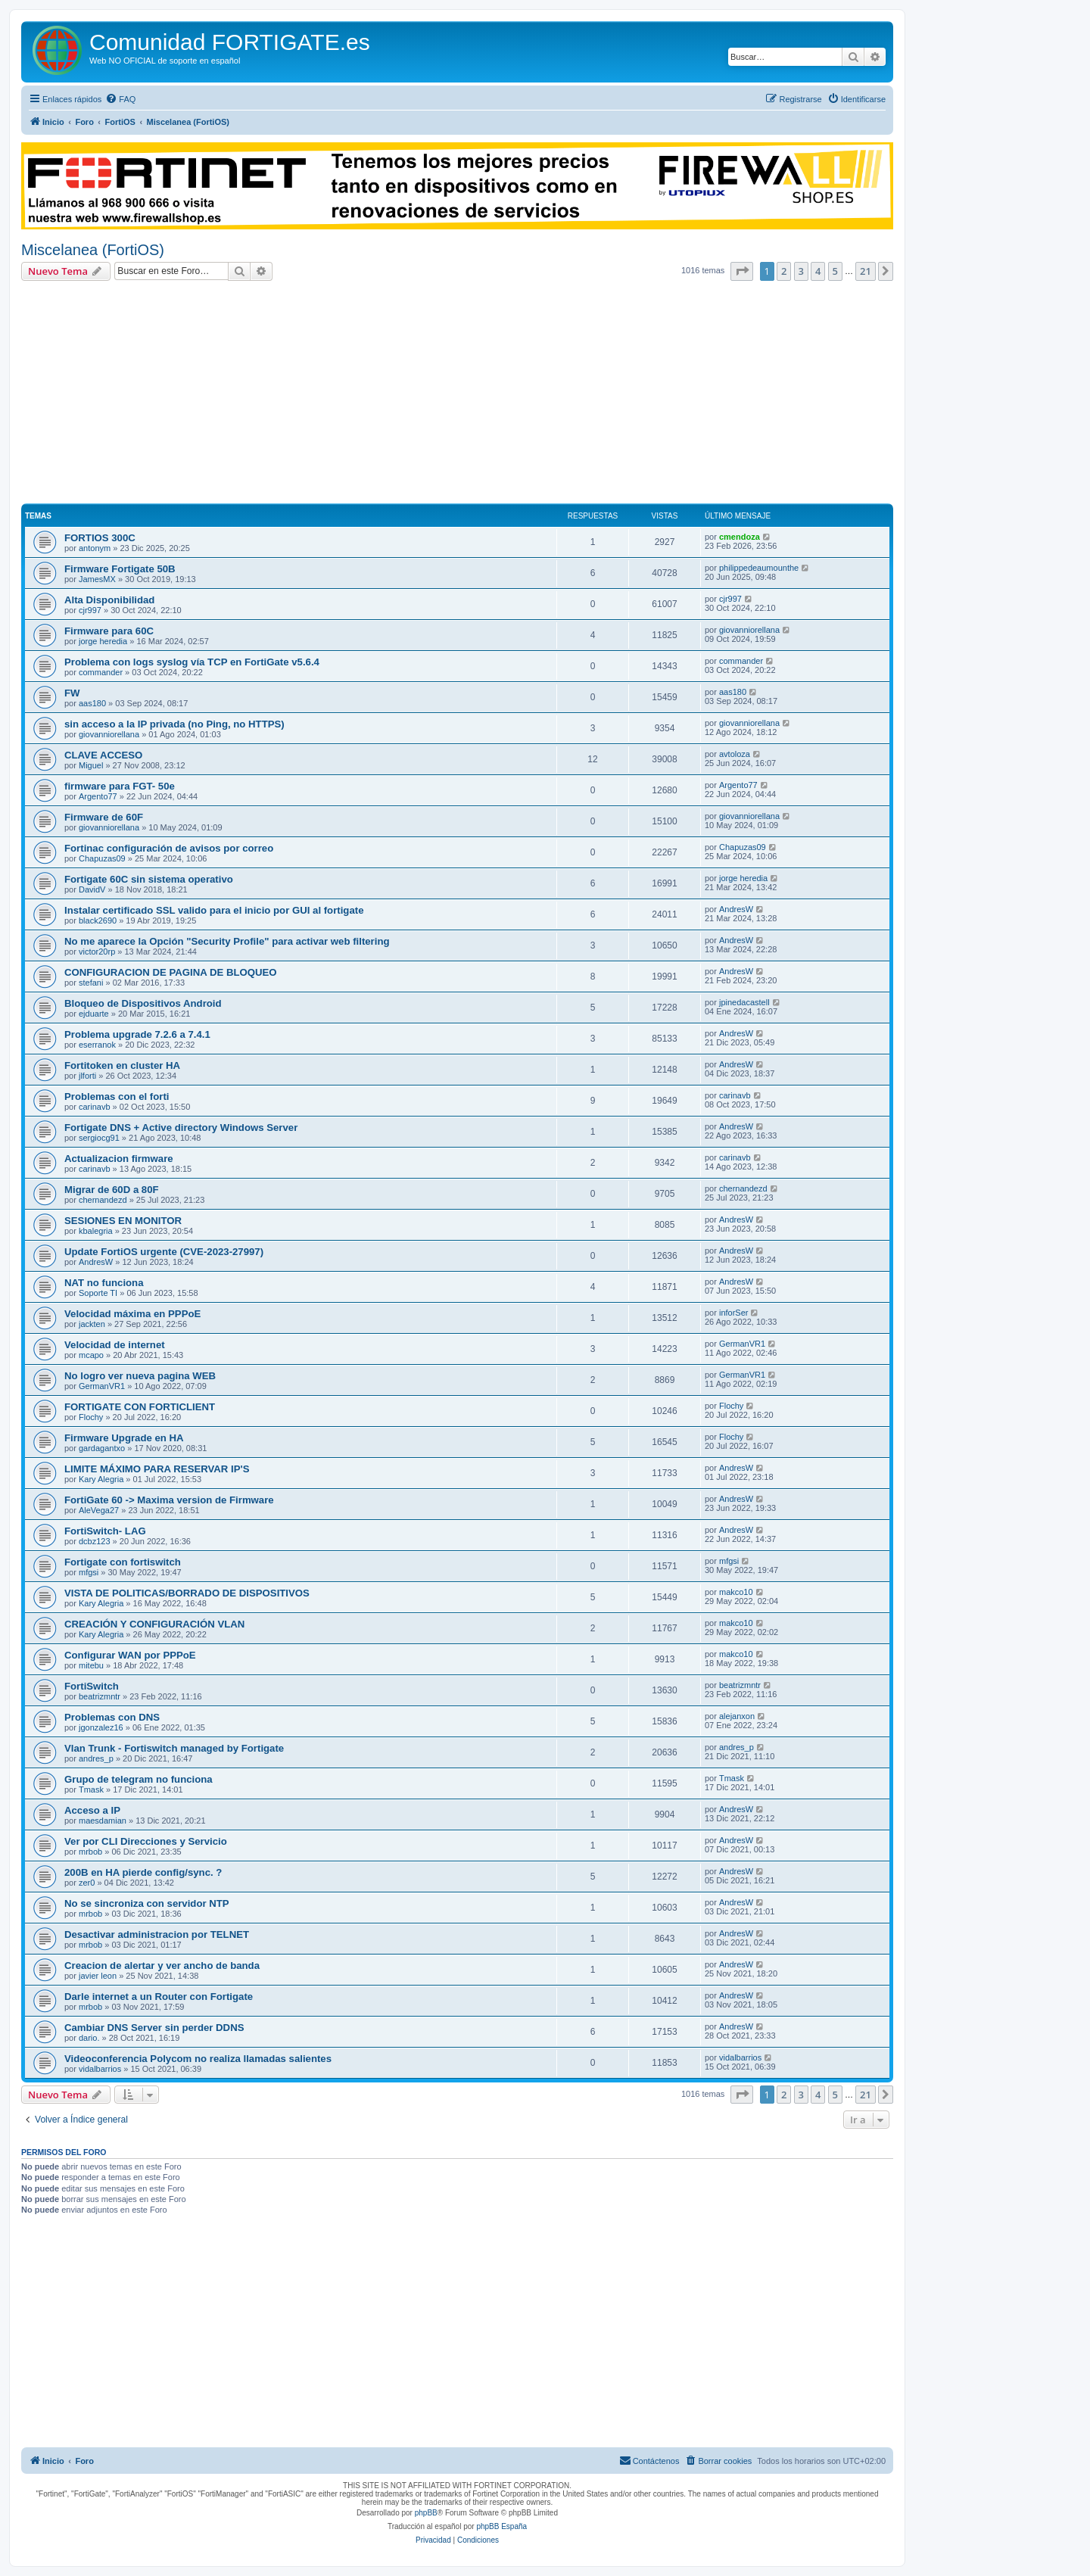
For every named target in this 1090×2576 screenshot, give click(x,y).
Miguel (91, 765)
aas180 (92, 703)
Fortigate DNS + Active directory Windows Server (180, 1127)
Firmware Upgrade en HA (124, 1438)
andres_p (96, 1758)
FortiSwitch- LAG (105, 1531)
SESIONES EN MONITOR (123, 1220)
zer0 (87, 1882)
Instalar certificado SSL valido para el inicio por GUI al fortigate (213, 910)
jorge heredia (103, 641)
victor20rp (97, 951)
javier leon (98, 1975)
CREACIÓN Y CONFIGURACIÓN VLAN (154, 1624)
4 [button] (818, 271)
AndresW (736, 909)
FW (72, 693)
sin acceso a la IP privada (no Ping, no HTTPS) (174, 724)
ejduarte (94, 1013)
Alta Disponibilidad (109, 600)
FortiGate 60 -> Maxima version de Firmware (169, 1500)
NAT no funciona (104, 1282)
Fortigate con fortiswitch (122, 1562)
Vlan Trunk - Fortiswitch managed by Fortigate (174, 1748)
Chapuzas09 (102, 858)
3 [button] (801, 271)
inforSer (734, 1312)
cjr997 (90, 610)
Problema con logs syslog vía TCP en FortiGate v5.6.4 (191, 662)
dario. (89, 2037)
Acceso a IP (92, 1810)
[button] (741, 271)
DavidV (92, 889)
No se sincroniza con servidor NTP (146, 1903)
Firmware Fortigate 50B (120, 569)
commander (101, 672)
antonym (95, 548)
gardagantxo (102, 1448)
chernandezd (103, 1199)
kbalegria (96, 1230)
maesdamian (102, 1820)
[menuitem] (120, 99)
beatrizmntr (99, 1696)
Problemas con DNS (112, 1717)
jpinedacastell (744, 1002)
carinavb (95, 1106)
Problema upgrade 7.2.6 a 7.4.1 (137, 1034)
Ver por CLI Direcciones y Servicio (145, 1841)
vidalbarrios (100, 2068)
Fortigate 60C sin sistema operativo (148, 879)
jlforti (87, 1075)
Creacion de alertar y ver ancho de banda (162, 1965)
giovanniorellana (749, 629)
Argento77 (98, 796)
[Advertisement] (457, 394)
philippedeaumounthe (759, 567)
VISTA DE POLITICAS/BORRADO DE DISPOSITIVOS (187, 1593)
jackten (92, 1323)
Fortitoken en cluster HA (122, 1065)
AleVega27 (99, 1510)
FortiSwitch (91, 1686)
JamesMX (97, 579)
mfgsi (88, 1572)
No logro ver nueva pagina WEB (140, 1375)
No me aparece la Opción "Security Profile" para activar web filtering (227, 941)
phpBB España (501, 2526)
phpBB (426, 2513)
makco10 (736, 1591)
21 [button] (865, 271)
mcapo (91, 1355)
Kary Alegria (101, 1479)
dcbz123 (95, 1541)
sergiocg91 (99, 1137)
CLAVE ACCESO (103, 755)
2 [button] (783, 271)
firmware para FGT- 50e (119, 786)
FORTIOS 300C (99, 538)
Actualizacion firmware (118, 1158)
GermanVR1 (742, 1343)
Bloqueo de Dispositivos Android (143, 1003)
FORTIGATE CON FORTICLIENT (139, 1407)
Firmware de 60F (103, 817)
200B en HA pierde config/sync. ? (143, 1872)
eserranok (97, 1044)
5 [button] (835, 271)
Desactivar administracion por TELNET (156, 1934)
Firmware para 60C (109, 631)
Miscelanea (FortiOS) (92, 249)
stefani (91, 982)
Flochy (91, 1417)
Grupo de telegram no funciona (138, 1779)
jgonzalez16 (101, 1727)
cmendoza (739, 536)
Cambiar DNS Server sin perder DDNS (154, 2027)
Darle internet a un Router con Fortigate (158, 1996)
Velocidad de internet (114, 1344)
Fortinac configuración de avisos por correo (168, 848)
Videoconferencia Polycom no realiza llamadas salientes (198, 2058)
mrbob (90, 1851)
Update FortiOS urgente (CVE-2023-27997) (163, 1251)
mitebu (91, 1665)
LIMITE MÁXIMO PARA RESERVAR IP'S (156, 1469)
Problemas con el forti (117, 1096)
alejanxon (737, 1716)
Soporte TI (98, 1292)
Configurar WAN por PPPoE (130, 1655)
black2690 (98, 920)
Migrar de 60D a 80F (111, 1189)
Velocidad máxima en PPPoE (132, 1313)
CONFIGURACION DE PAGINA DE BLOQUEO (170, 972)
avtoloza (734, 753)
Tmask (91, 1789)
